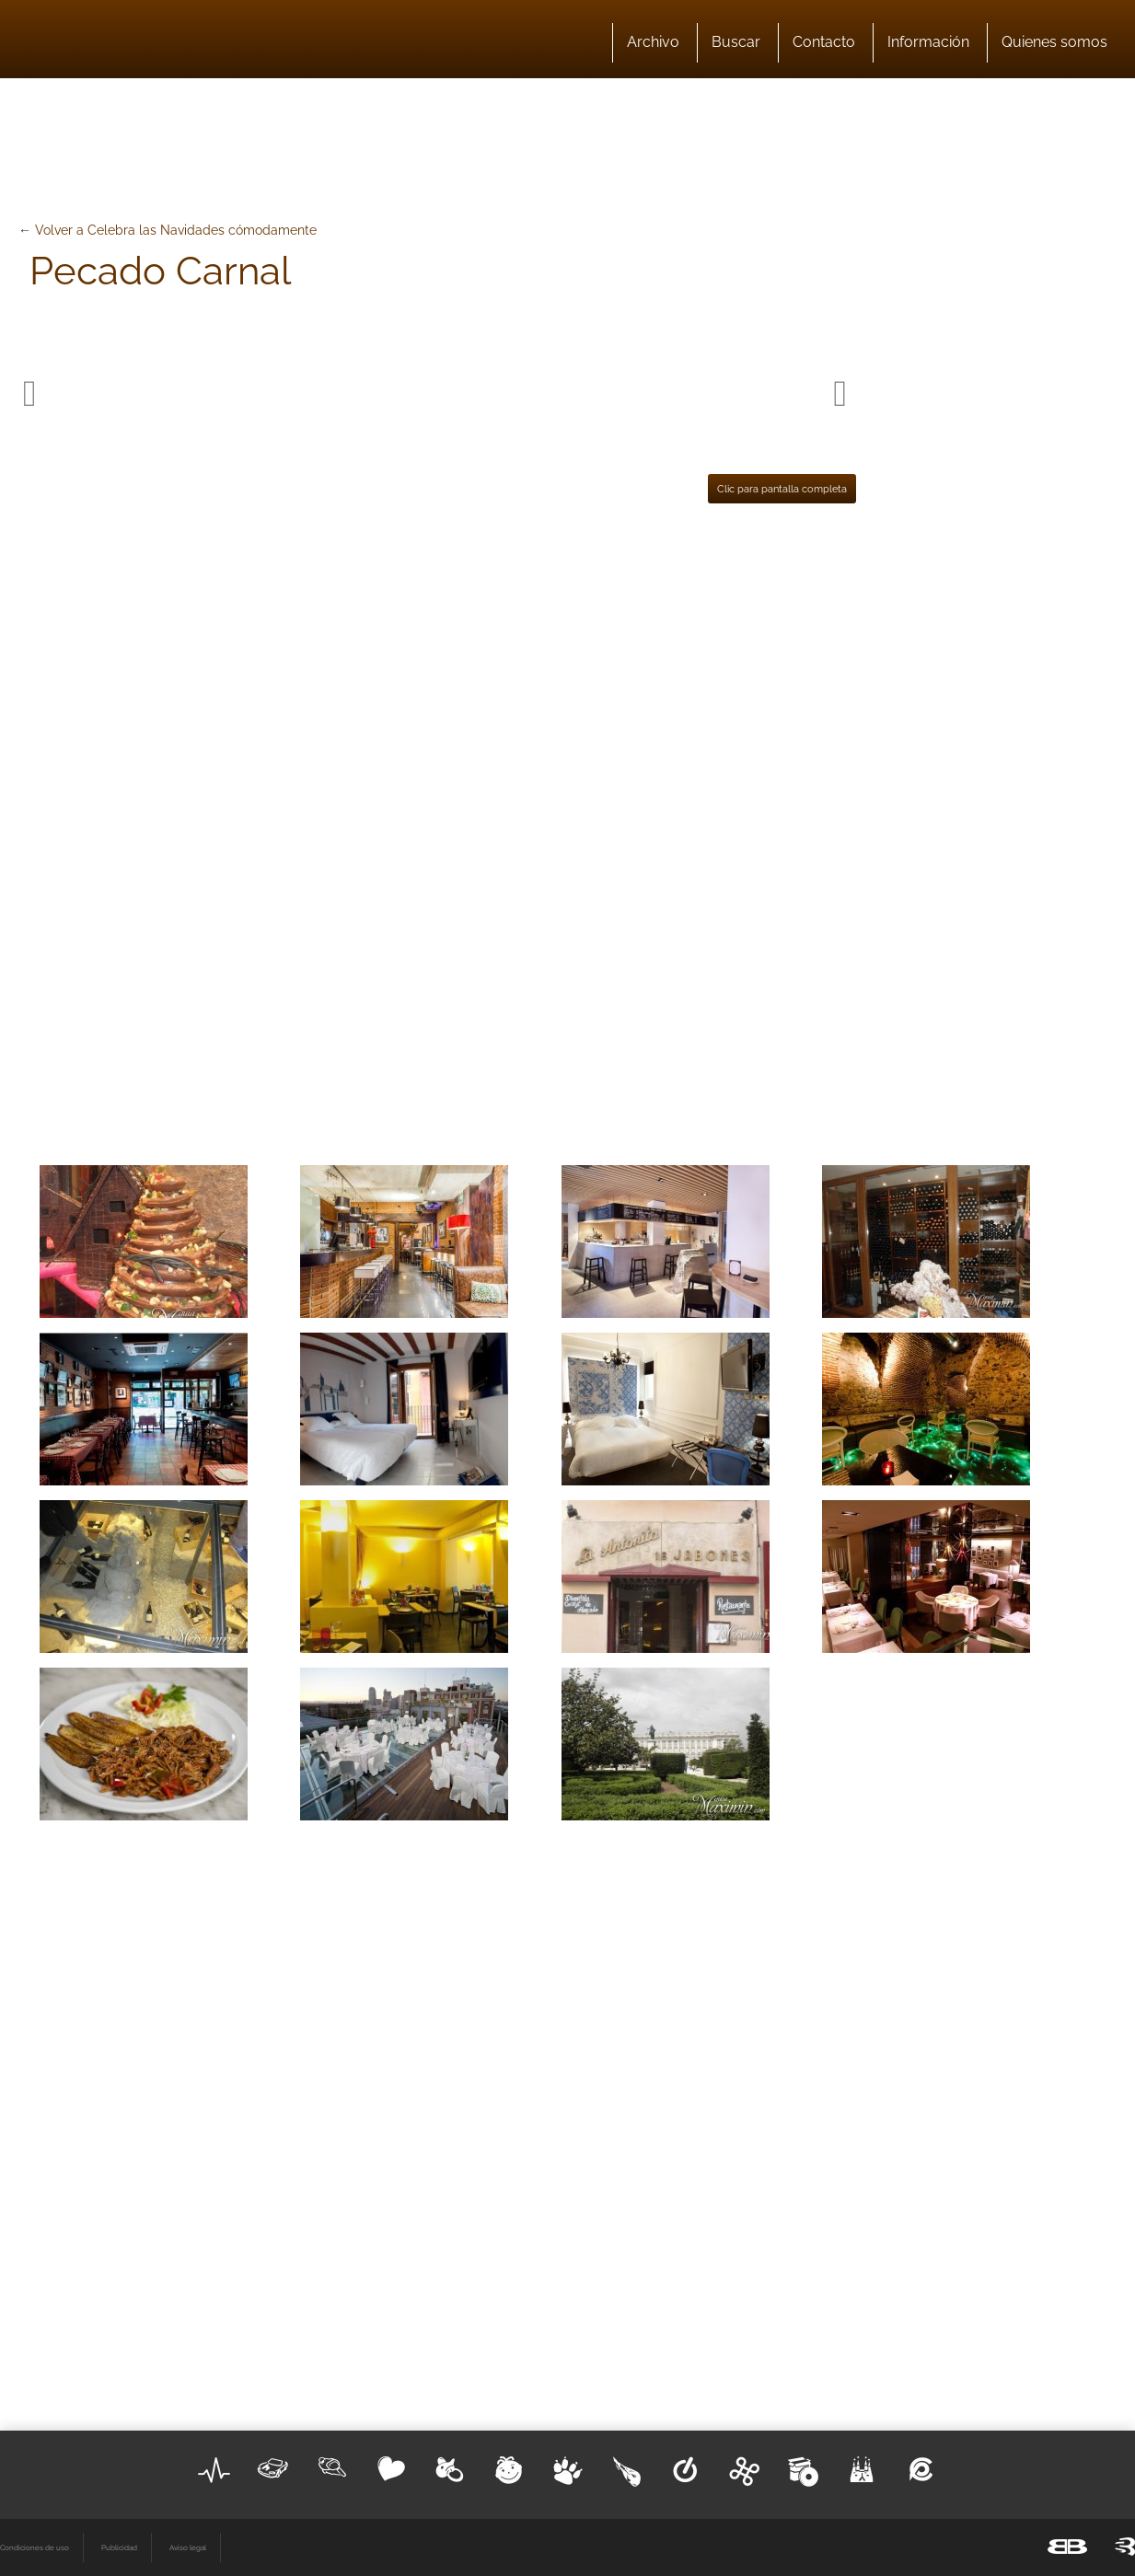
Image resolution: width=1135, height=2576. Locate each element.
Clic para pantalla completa (782, 488)
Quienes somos (1054, 42)
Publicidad (119, 2547)
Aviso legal (187, 2547)
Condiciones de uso (34, 2547)
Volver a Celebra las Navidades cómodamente (176, 230)
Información (928, 42)
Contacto (824, 42)
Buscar (736, 42)
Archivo (653, 42)
